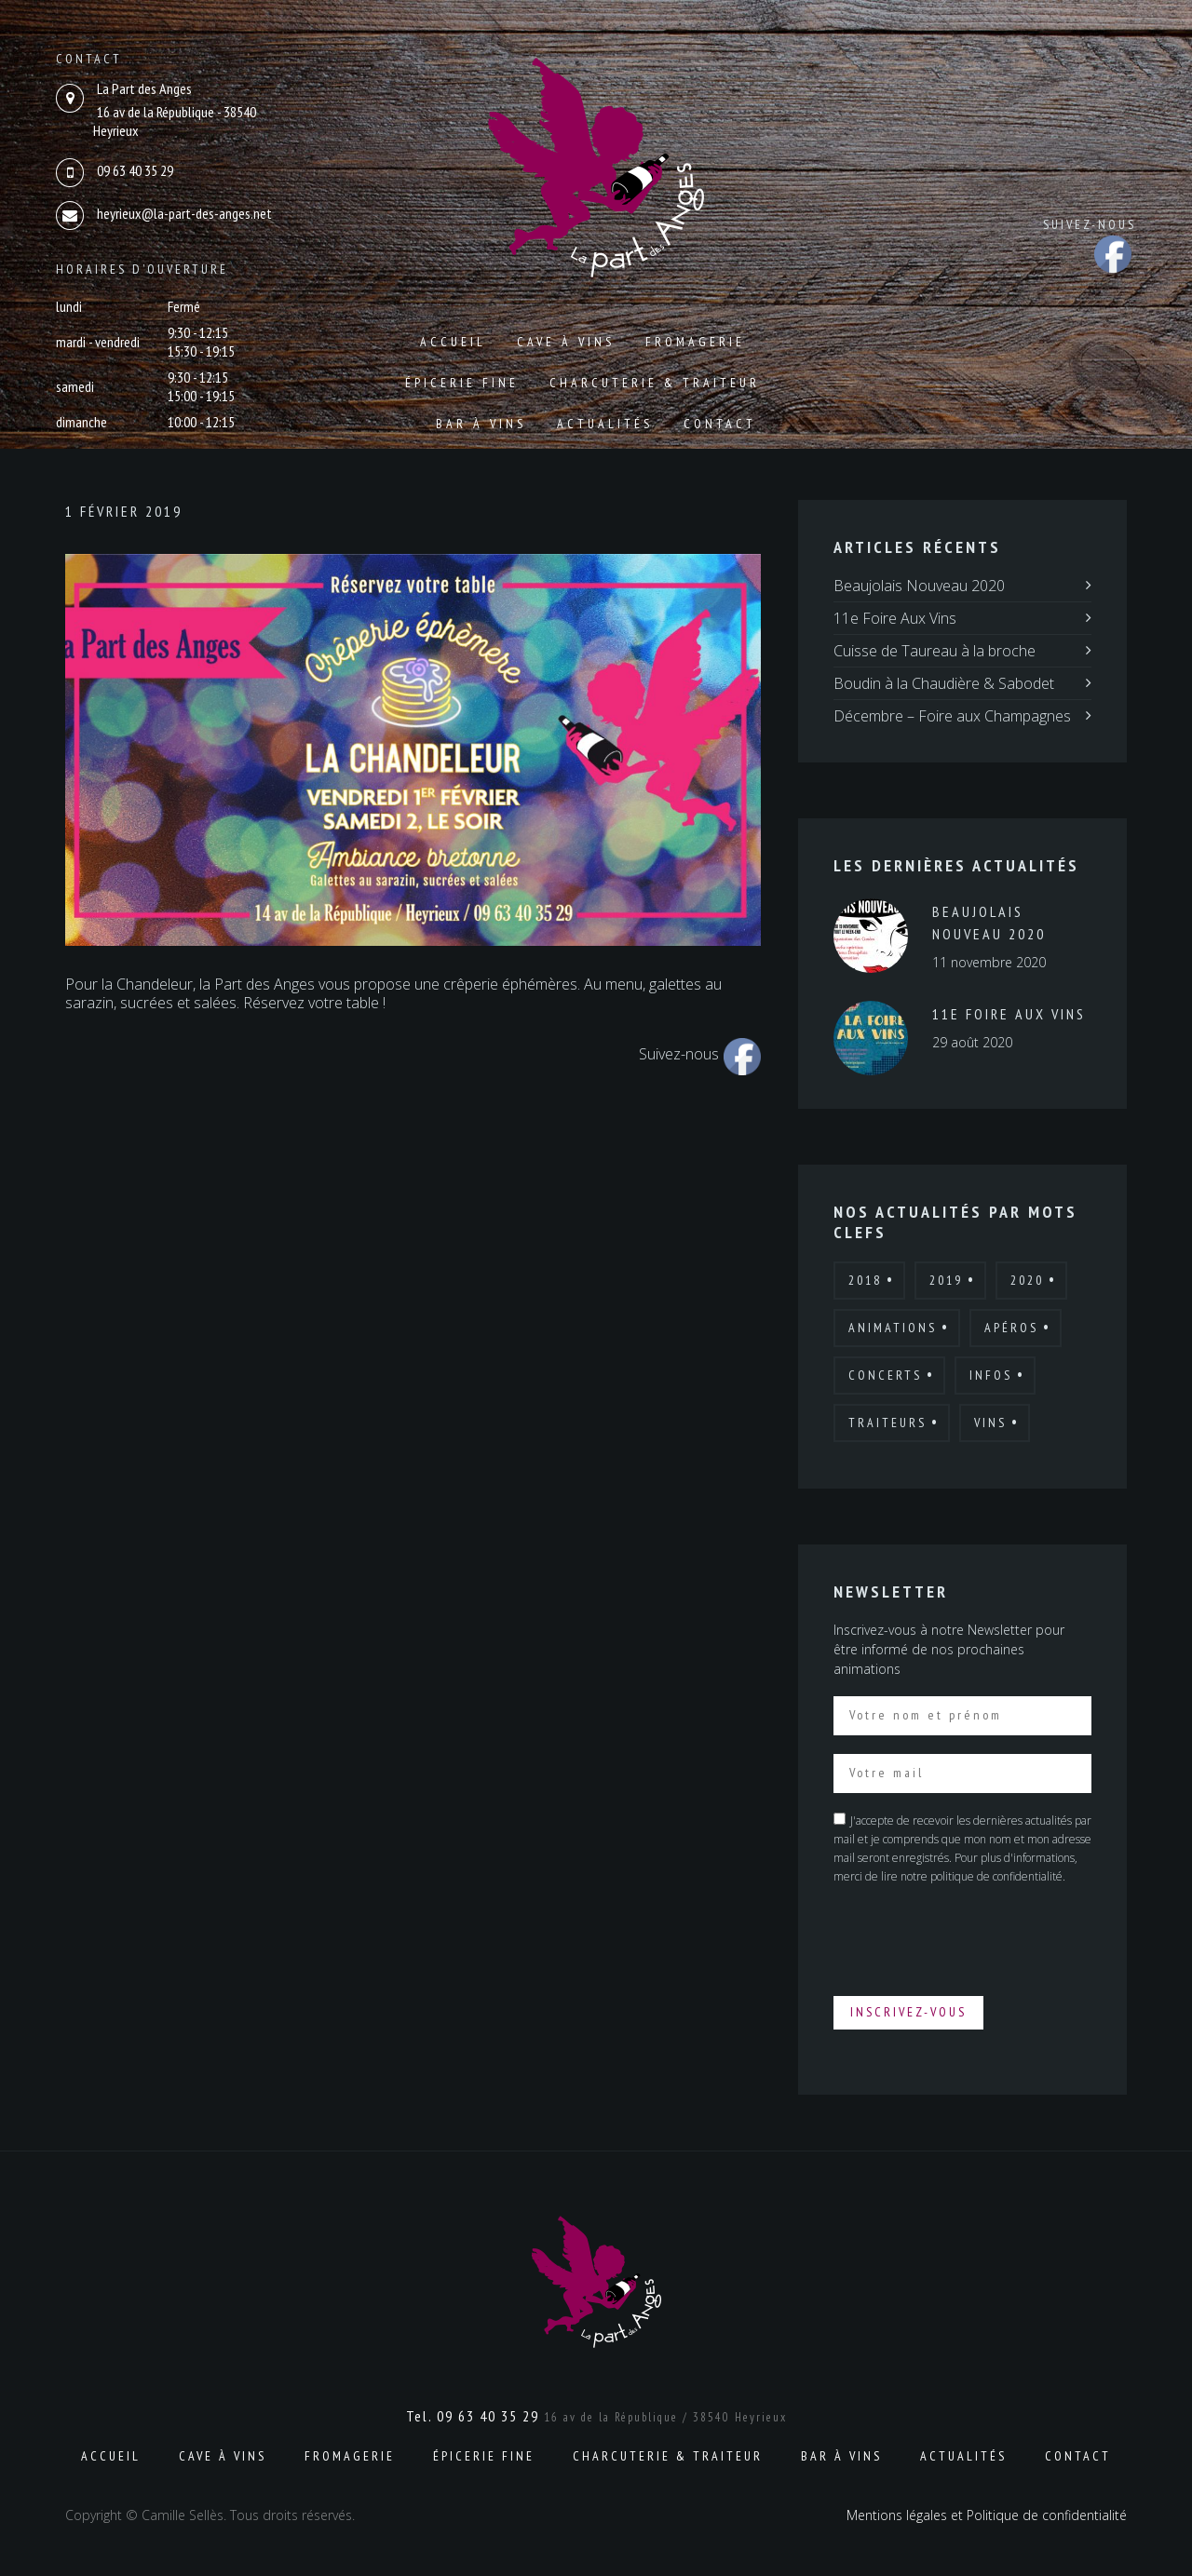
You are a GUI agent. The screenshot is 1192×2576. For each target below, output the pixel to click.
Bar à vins (481, 423)
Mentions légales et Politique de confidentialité (987, 2515)
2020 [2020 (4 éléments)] (1027, 1280)
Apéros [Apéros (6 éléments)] (1011, 1327)
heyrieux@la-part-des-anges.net (184, 213)
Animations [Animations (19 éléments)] (892, 1327)
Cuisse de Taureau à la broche (934, 651)
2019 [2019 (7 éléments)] (946, 1280)
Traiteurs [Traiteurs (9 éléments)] (887, 1422)
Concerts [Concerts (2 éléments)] (885, 1375)
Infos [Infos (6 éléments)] (990, 1375)
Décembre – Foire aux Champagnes (952, 716)
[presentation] (975, 1939)
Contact (720, 423)
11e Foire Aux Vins (894, 618)
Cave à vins (566, 341)
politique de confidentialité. (997, 1876)
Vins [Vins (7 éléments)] (990, 1422)
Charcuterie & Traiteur (654, 382)
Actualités (605, 423)
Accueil (453, 341)
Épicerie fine (462, 382)
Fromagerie (695, 341)
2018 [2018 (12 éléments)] (865, 1280)
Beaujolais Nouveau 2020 (919, 585)
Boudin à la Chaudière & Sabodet (943, 683)
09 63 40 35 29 (135, 170)
